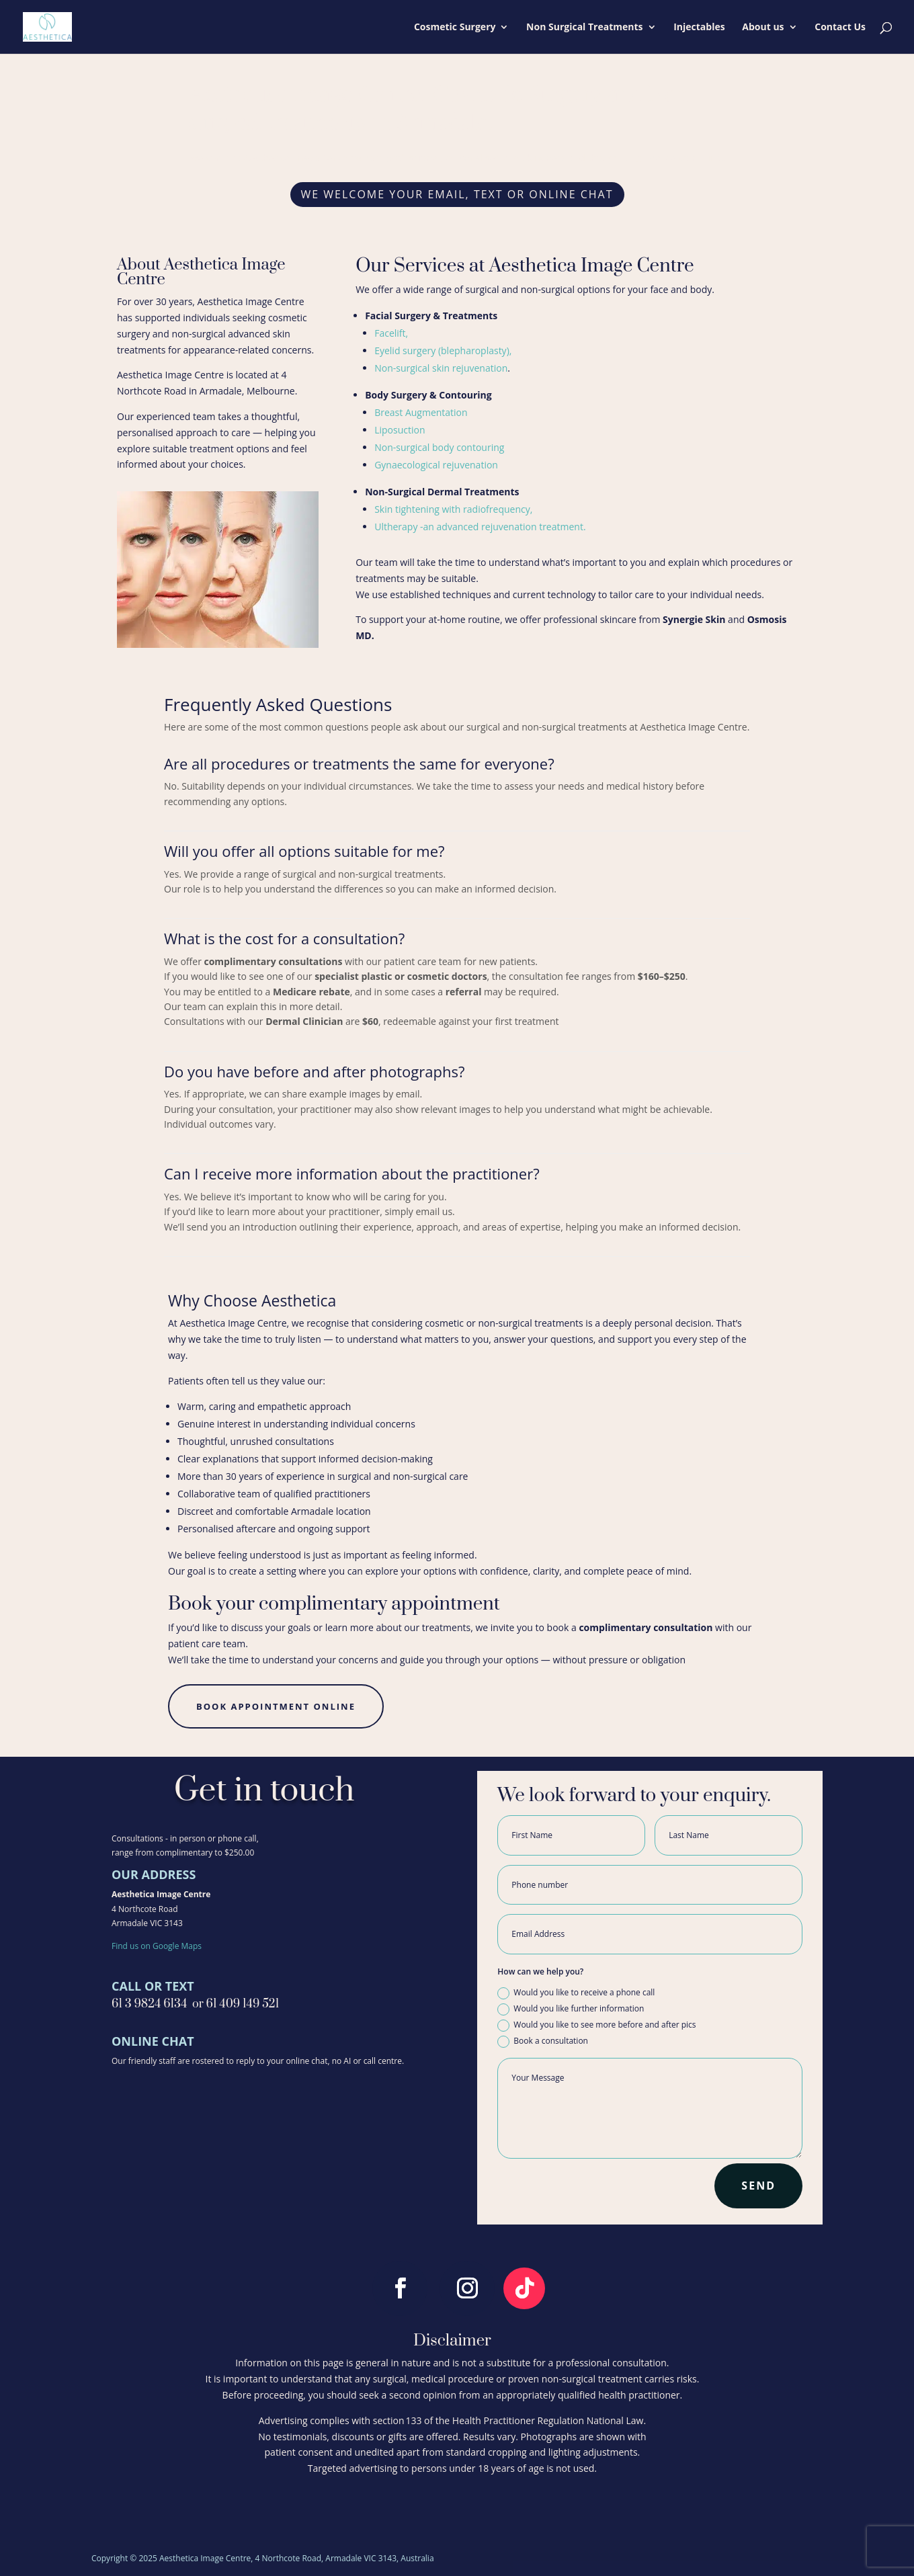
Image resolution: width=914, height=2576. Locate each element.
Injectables (698, 27)
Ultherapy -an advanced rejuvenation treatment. (479, 526)
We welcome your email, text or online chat (457, 194)
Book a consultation (542, 2041)
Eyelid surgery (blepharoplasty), (442, 350)
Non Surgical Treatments (584, 27)
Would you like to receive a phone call (576, 1993)
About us (763, 27)
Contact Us (840, 27)
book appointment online (276, 1706)
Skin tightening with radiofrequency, (453, 509)
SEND (758, 2185)
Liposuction (400, 429)
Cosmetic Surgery (455, 27)
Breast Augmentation (420, 412)
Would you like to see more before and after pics (596, 2025)
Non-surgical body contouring (440, 447)
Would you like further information (570, 2009)
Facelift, (391, 333)
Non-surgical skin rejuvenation (440, 368)
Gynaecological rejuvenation (436, 464)
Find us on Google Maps (157, 1946)
